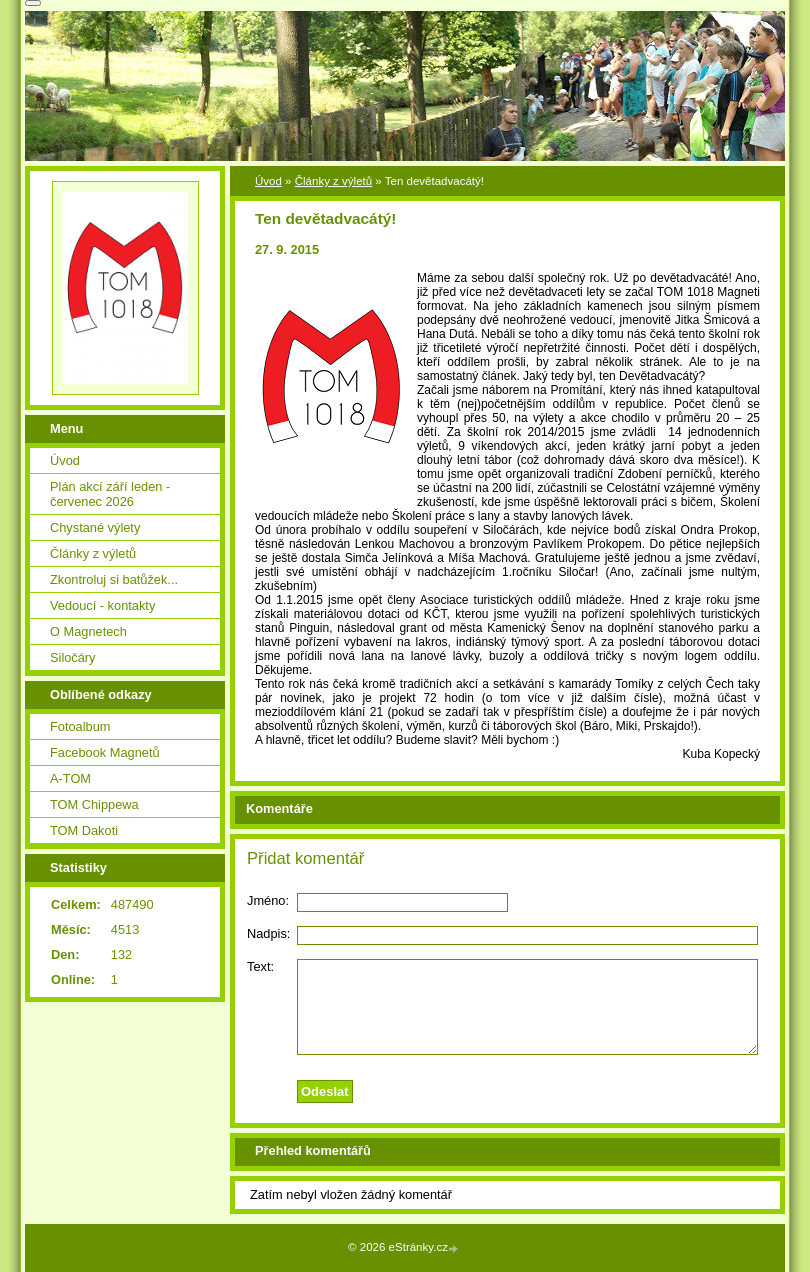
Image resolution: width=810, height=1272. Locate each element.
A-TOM (70, 778)
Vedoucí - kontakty (102, 605)
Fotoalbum (80, 726)
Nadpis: (268, 933)
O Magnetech (88, 631)
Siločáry (73, 657)
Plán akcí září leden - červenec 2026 (110, 494)
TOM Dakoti (84, 830)
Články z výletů (333, 181)
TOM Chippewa (94, 804)
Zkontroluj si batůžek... (114, 579)
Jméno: (268, 900)
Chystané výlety (95, 527)
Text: (260, 966)
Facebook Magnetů (105, 752)
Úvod (268, 181)
